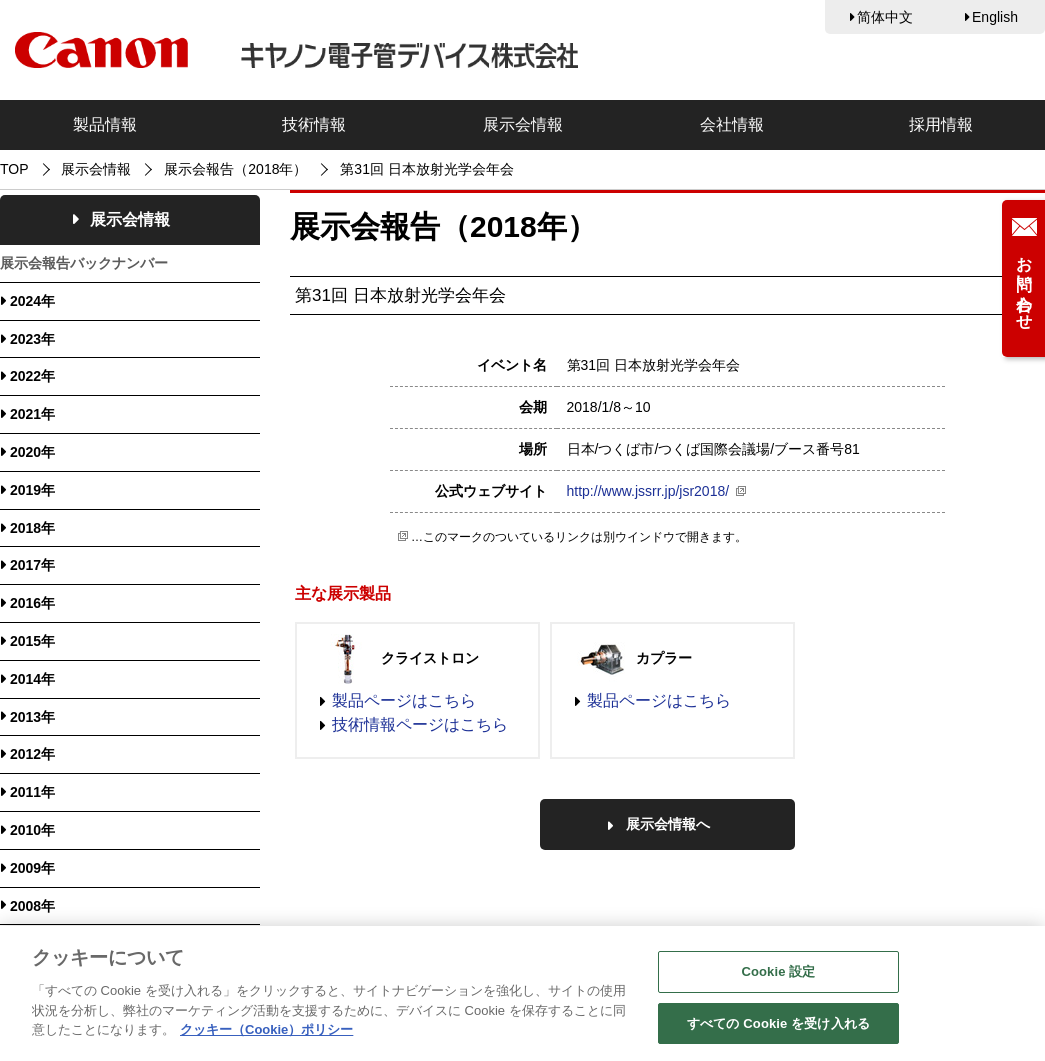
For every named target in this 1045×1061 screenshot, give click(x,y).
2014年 (32, 679)
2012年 (32, 754)
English (995, 17)
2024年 (32, 301)
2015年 (32, 641)
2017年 (32, 565)
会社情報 (732, 124)
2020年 (32, 452)
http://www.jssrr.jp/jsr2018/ (648, 491)
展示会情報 (523, 124)
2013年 (32, 717)
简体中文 (885, 17)
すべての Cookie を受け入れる (778, 1031)
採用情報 (941, 124)
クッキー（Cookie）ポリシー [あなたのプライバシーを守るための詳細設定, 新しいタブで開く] (266, 1037)
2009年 (32, 868)
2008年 (32, 906)
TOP (14, 169)
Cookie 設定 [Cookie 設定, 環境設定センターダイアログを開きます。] (778, 979)
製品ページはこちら (404, 700)
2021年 (32, 414)
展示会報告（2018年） (235, 169)
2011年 (32, 792)
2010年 (32, 830)
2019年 (32, 490)
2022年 (32, 376)
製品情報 (105, 124)
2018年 (32, 528)
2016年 (32, 603)
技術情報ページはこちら (420, 724)
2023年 (32, 339)
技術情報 (314, 124)
